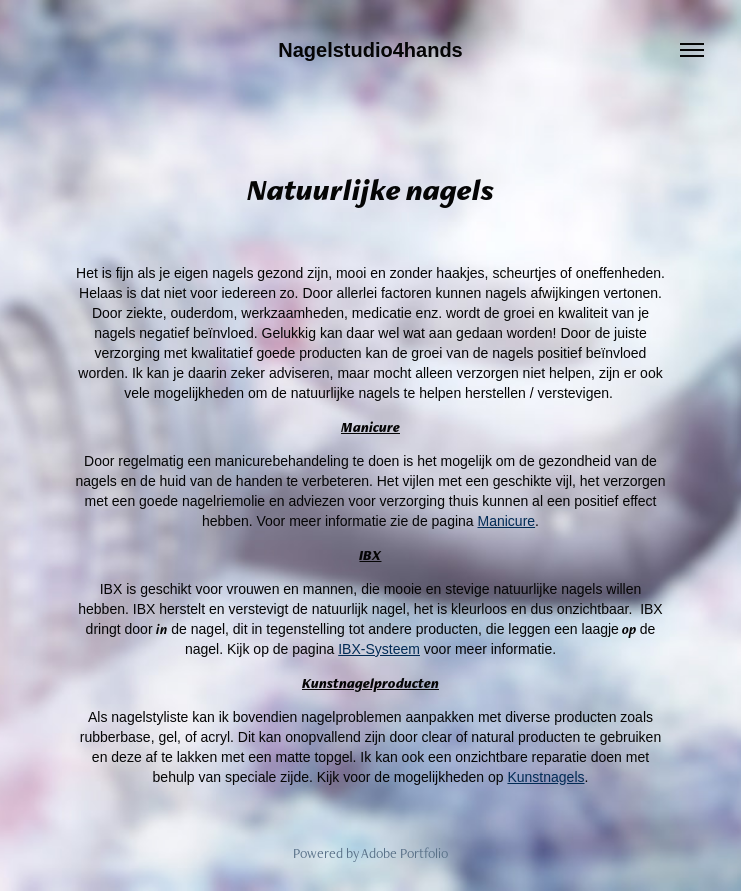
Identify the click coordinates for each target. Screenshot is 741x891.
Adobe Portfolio (404, 853)
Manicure (507, 521)
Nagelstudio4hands (370, 50)
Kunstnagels (545, 777)
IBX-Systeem (379, 649)
